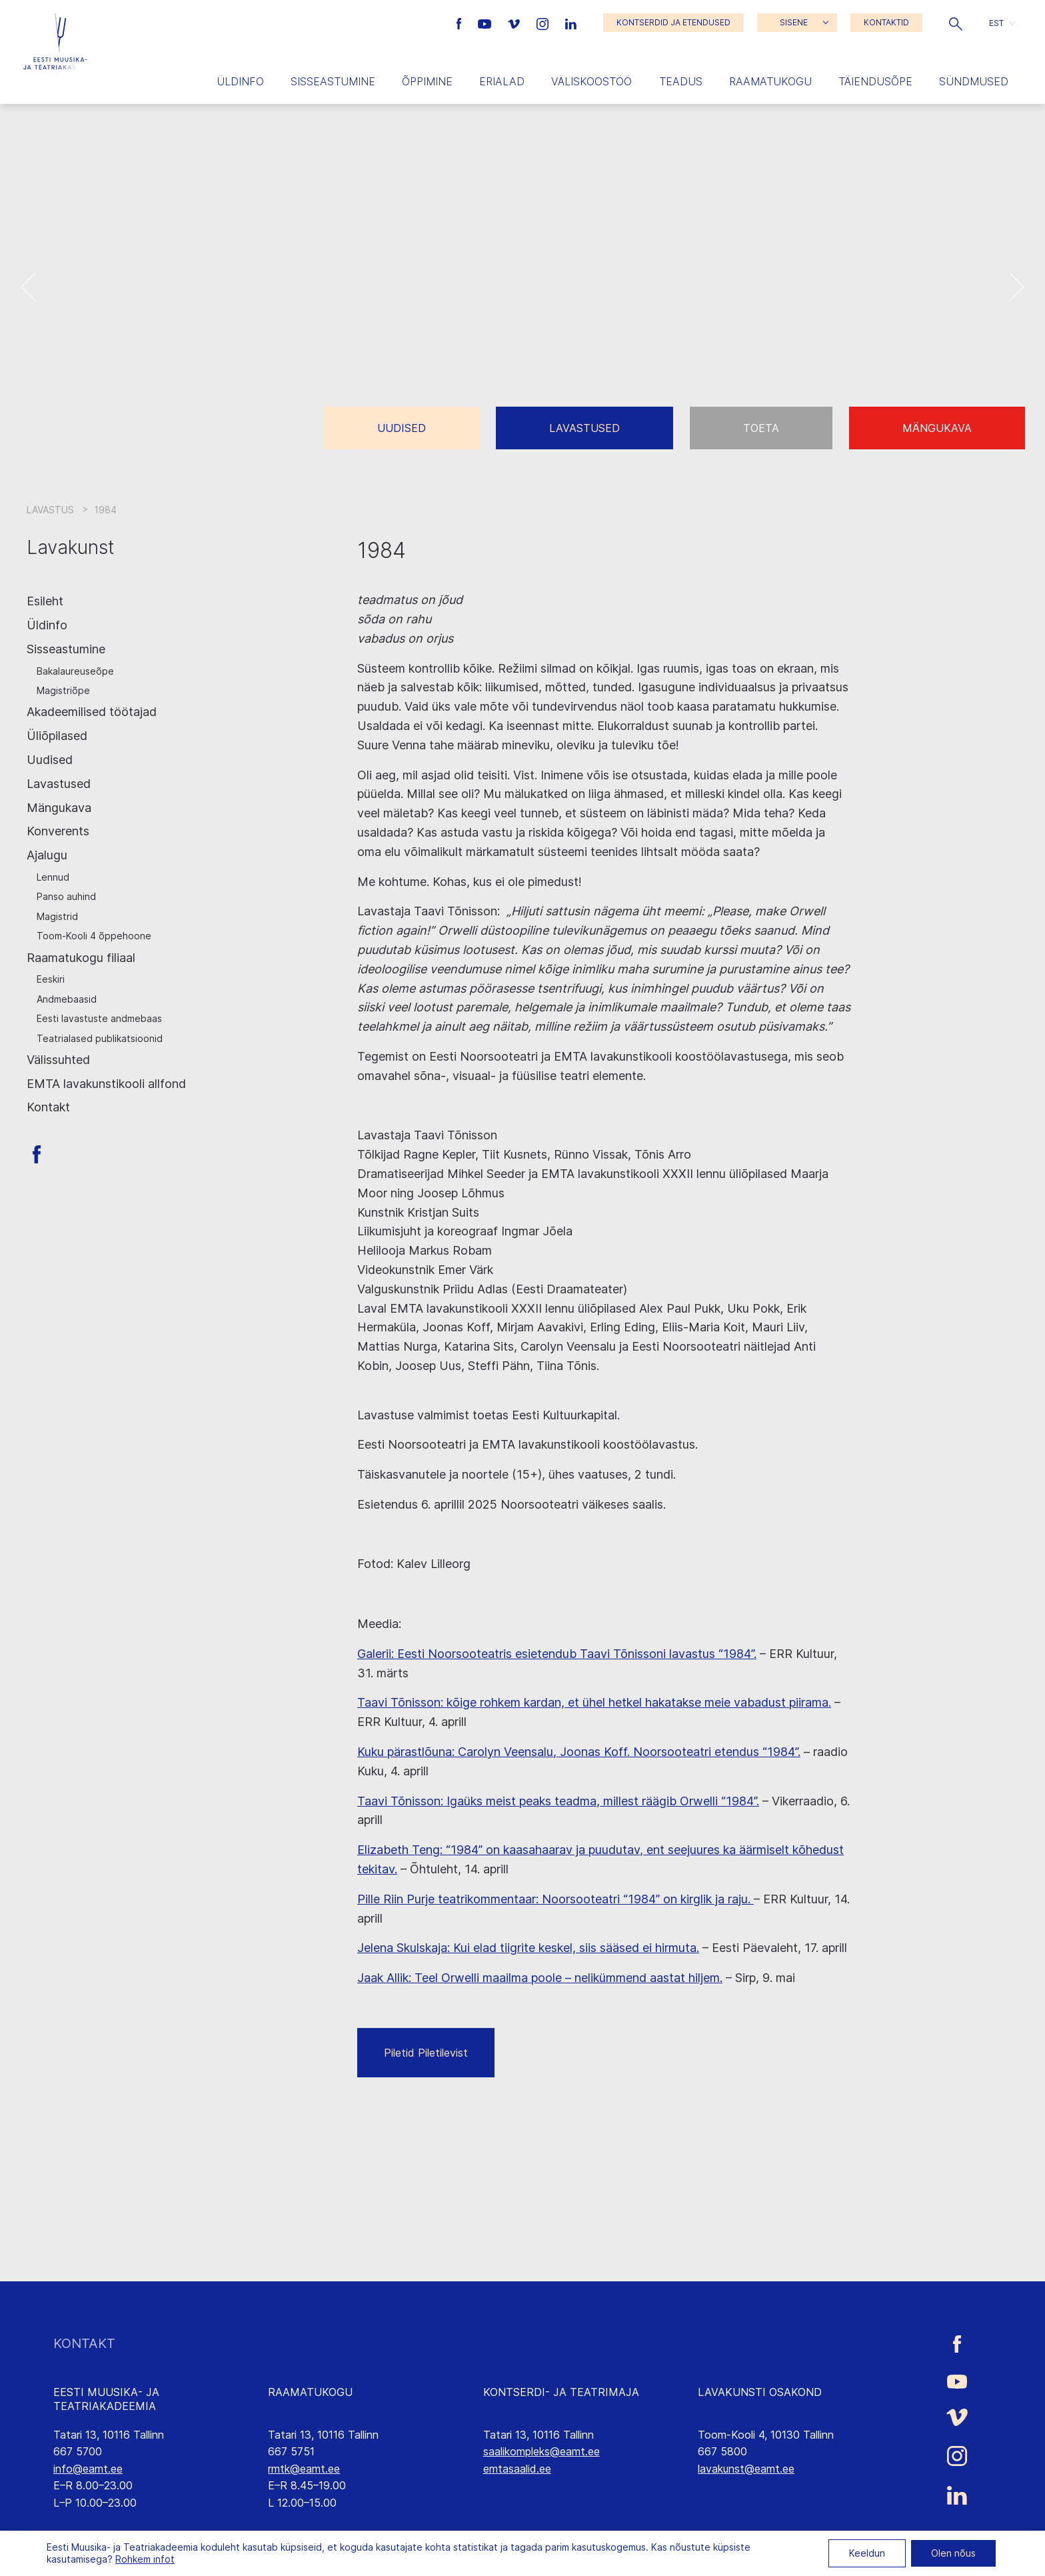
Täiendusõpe (875, 81)
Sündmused (973, 81)
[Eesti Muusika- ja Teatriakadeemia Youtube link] (486, 22)
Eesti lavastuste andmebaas (99, 1018)
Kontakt (48, 1107)
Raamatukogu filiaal (81, 958)
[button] (955, 23)
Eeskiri (51, 979)
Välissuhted (58, 1060)
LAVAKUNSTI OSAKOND (760, 2392)
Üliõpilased (57, 736)
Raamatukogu (770, 81)
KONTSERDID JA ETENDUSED (673, 22)
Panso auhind (66, 896)
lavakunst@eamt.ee (746, 2468)
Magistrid (57, 916)
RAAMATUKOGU (310, 2392)
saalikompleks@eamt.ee (541, 2451)
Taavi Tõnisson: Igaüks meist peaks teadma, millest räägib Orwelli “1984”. (558, 1801)
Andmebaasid (67, 999)
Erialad (501, 81)
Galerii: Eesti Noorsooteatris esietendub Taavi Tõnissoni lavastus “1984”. (556, 1654)
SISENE (794, 22)
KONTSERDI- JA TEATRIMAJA (561, 2392)
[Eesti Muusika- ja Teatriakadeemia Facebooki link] (461, 22)
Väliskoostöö (591, 81)
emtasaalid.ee (517, 2468)
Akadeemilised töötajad (92, 712)
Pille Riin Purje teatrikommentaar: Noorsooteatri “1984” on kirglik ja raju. (555, 1899)
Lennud (53, 877)
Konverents (58, 831)
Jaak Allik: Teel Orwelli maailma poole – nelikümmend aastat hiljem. (539, 1978)
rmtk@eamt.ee (304, 2468)
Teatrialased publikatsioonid (100, 1038)
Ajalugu (47, 855)
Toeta (761, 428)
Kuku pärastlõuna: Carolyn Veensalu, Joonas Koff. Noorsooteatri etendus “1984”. (578, 1752)
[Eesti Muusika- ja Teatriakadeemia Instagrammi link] (544, 22)
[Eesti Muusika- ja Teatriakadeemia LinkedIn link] (570, 22)
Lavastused (584, 428)
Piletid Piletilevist (426, 2052)
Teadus (680, 81)
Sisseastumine (333, 81)
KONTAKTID (886, 22)
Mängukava (937, 428)
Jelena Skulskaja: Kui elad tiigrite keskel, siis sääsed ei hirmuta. (528, 1948)
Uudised (401, 428)
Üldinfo (240, 81)
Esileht (45, 601)
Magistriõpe (63, 690)
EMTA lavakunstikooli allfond (106, 1084)
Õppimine (427, 81)
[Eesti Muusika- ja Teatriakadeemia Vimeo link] (515, 22)
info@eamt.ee (88, 2468)
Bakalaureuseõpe (75, 671)
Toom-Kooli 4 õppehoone (94, 935)
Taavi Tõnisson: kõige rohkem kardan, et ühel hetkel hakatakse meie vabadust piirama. (594, 1702)
